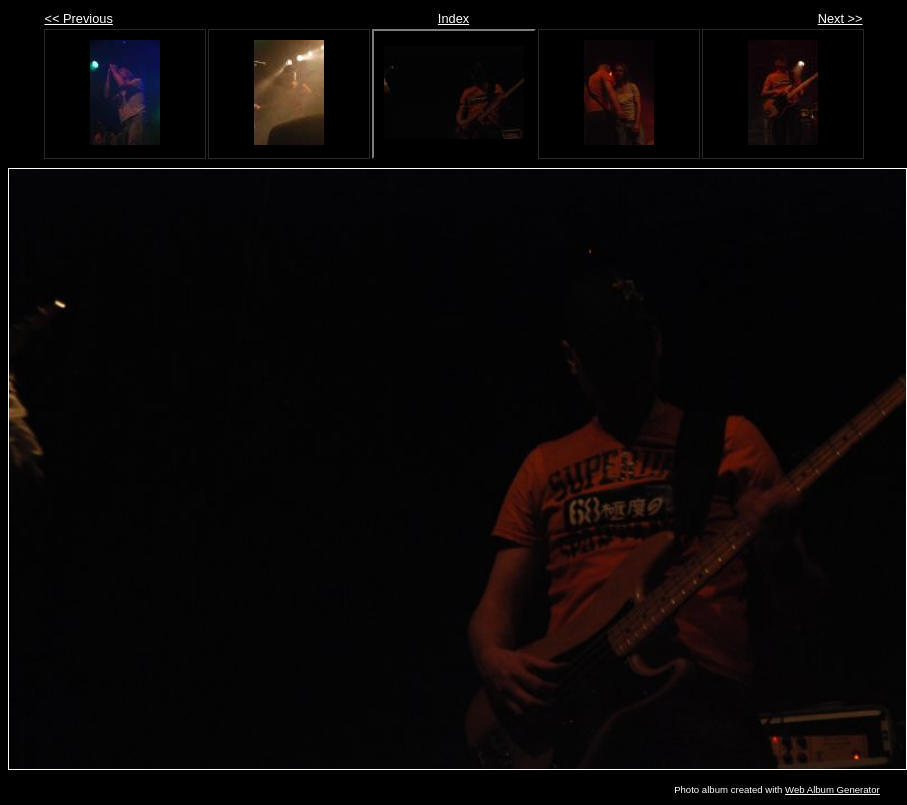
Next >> (840, 18)
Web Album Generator (832, 789)
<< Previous (79, 18)
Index (453, 18)
